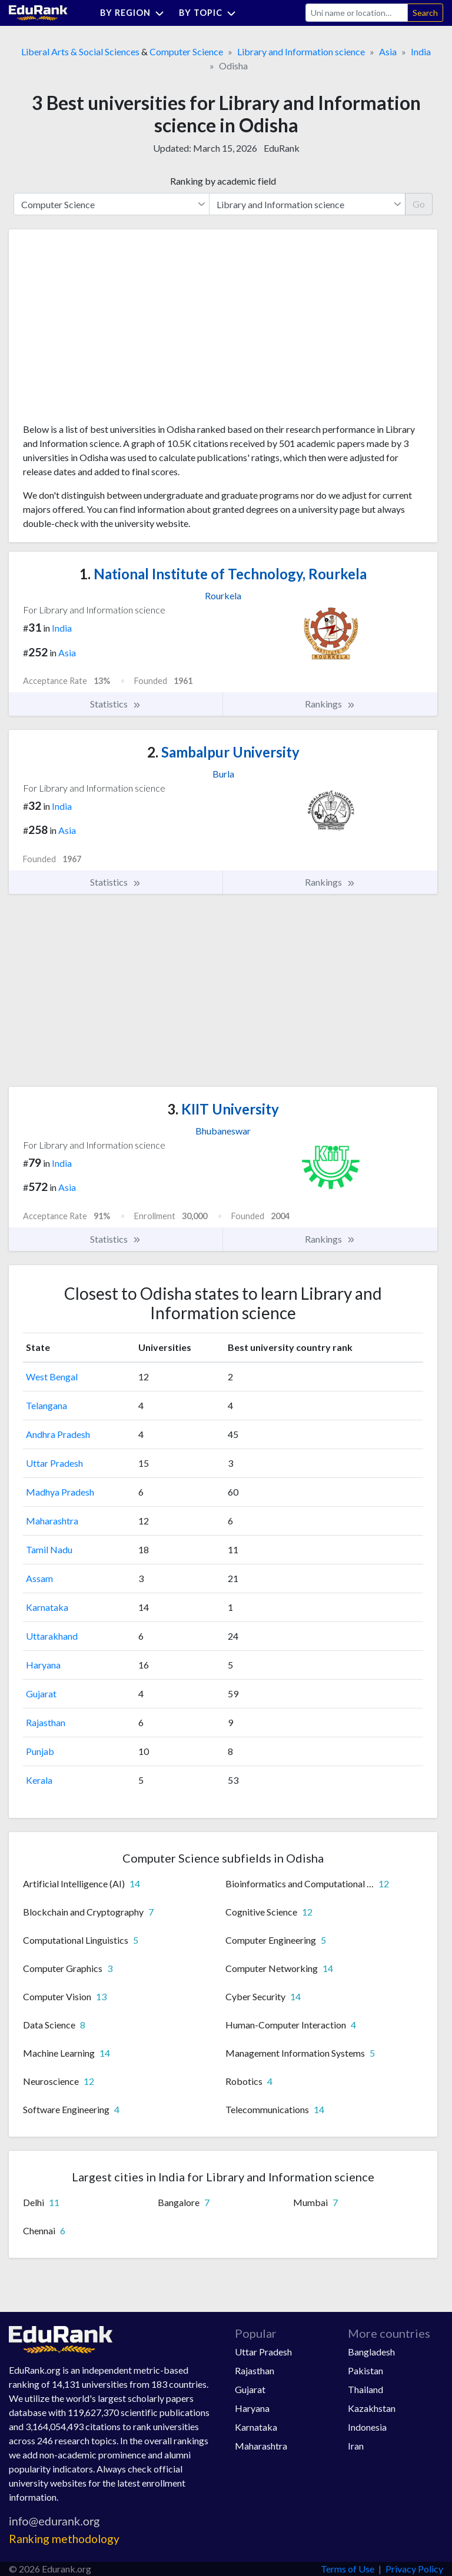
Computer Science (186, 51)
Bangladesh (371, 2351)
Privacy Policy (414, 2568)
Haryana (43, 1664)
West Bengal (52, 1376)
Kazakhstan (372, 2408)
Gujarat (41, 1693)
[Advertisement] (111, 330)
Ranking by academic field (223, 180)
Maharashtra (52, 1520)
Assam (39, 1578)
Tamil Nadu (49, 1549)
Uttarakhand (52, 1635)
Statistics (115, 704)
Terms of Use (347, 2568)
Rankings (330, 704)
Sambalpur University (223, 751)
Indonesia (367, 2426)
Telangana (46, 1405)
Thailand (365, 2389)
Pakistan (365, 2370)
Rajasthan (45, 1722)
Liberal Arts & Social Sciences (80, 51)
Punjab (40, 1751)
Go (419, 203)
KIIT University (223, 1108)
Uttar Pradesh (54, 1463)
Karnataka (47, 1607)
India (421, 51)
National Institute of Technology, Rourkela (223, 573)
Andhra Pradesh (58, 1434)
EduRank (282, 148)
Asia (388, 51)
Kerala (39, 1780)
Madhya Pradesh (60, 1491)
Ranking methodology (64, 2538)
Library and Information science (301, 51)
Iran (356, 2445)
